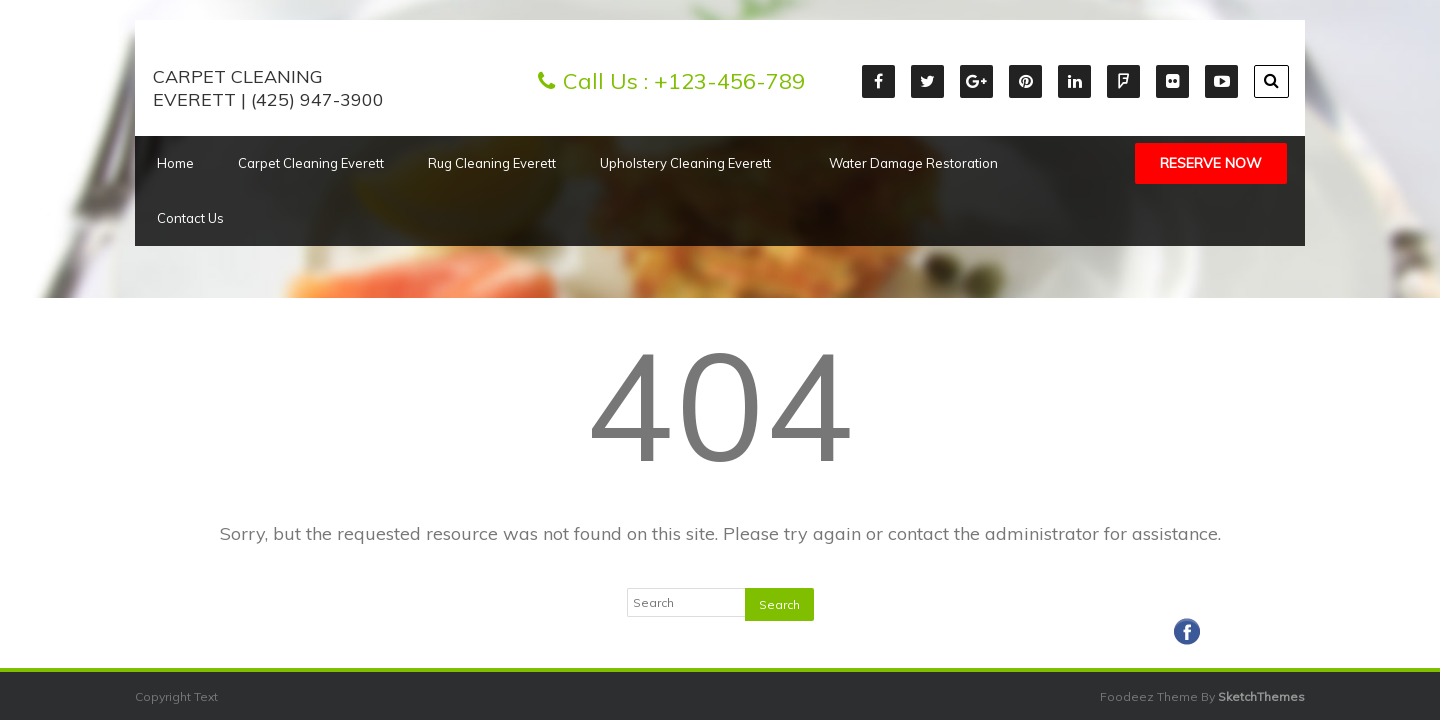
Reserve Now (1211, 163)
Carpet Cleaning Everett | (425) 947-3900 (268, 88)
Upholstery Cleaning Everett (692, 163)
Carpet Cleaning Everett (311, 163)
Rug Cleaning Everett (492, 163)
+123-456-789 (729, 81)
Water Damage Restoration (913, 163)
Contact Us (190, 218)
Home (175, 163)
